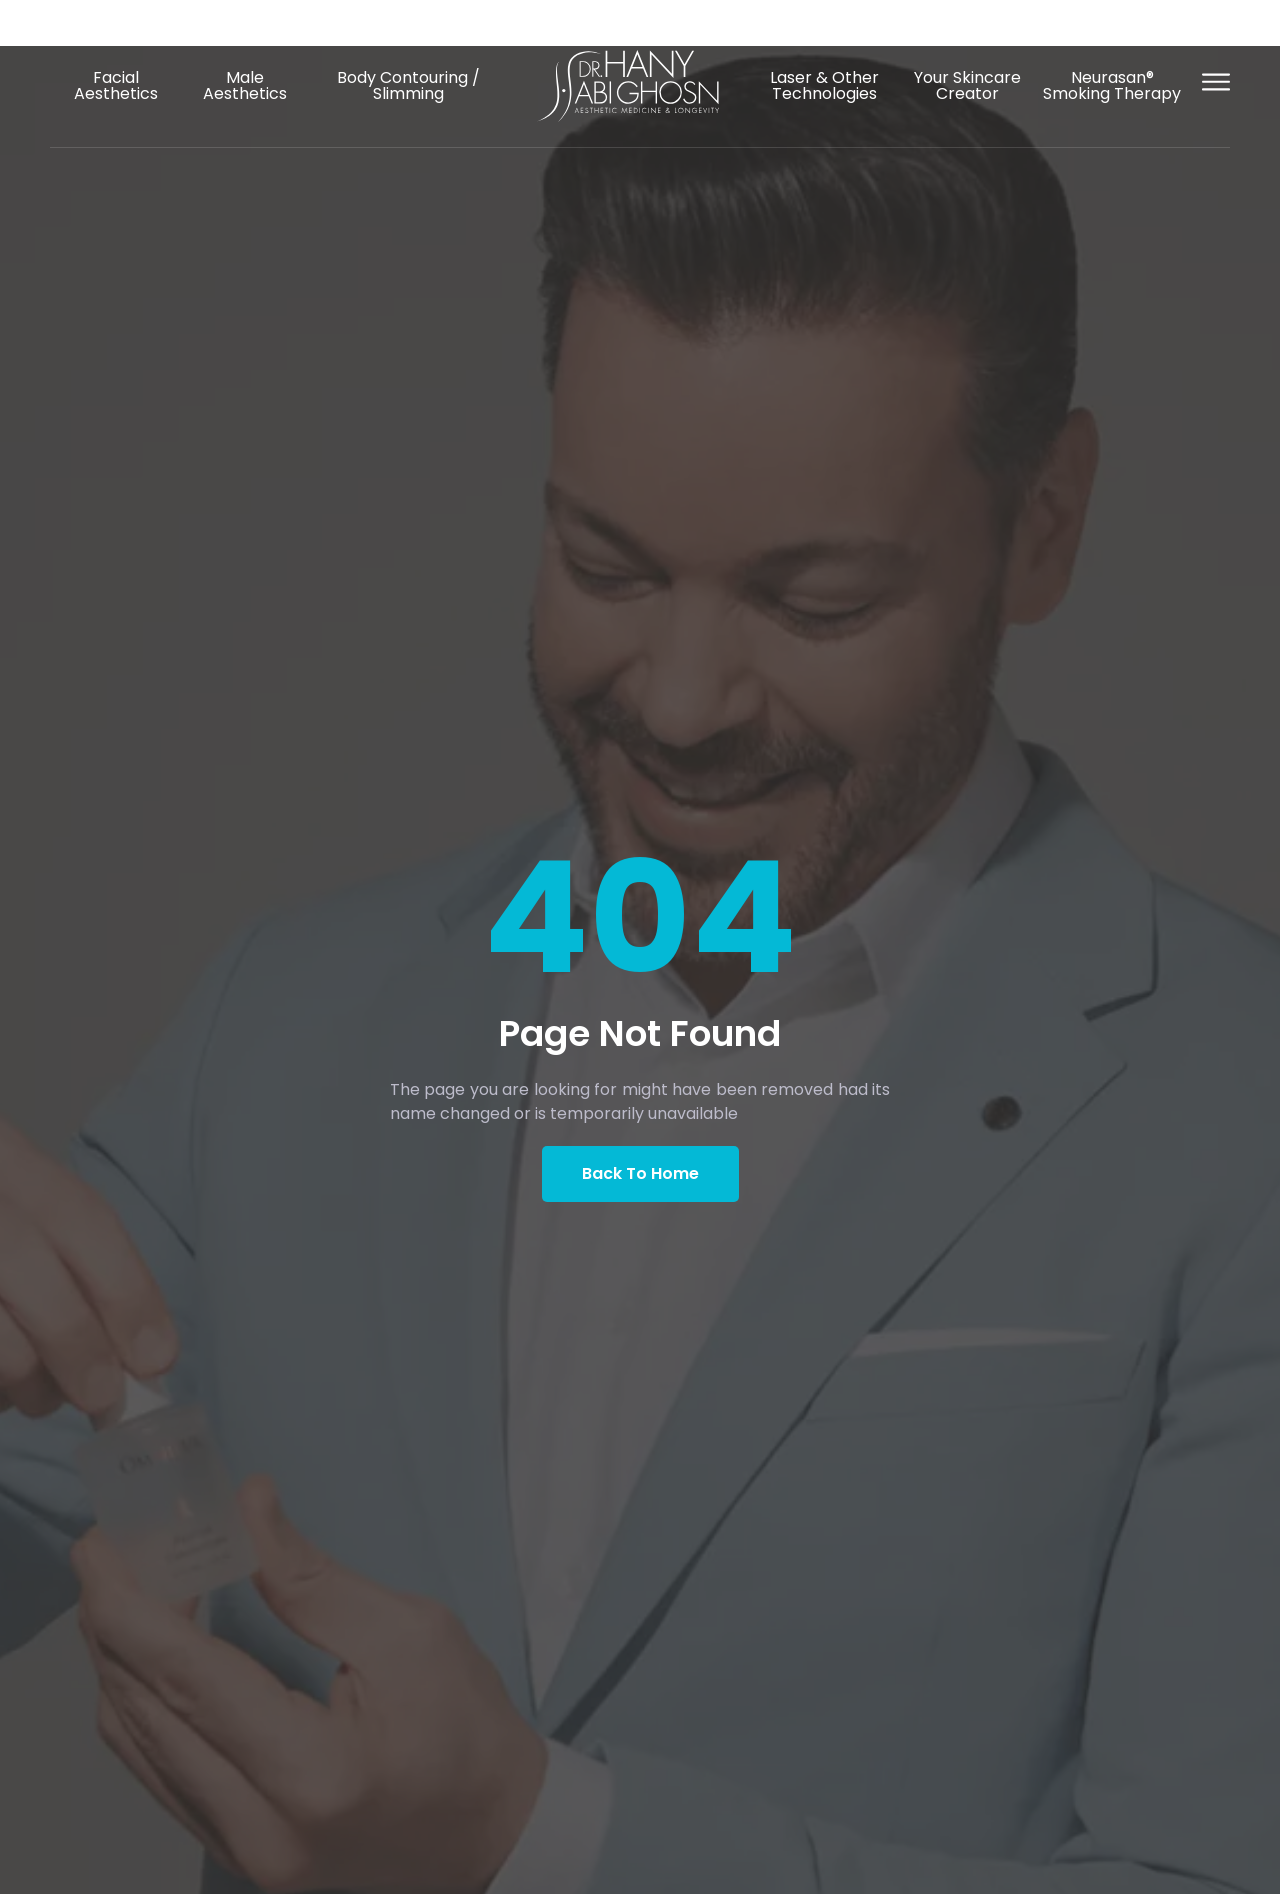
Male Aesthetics (245, 85)
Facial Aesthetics (116, 85)
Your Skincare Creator (967, 85)
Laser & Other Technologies (824, 85)
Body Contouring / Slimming (408, 85)
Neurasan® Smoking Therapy (1112, 85)
